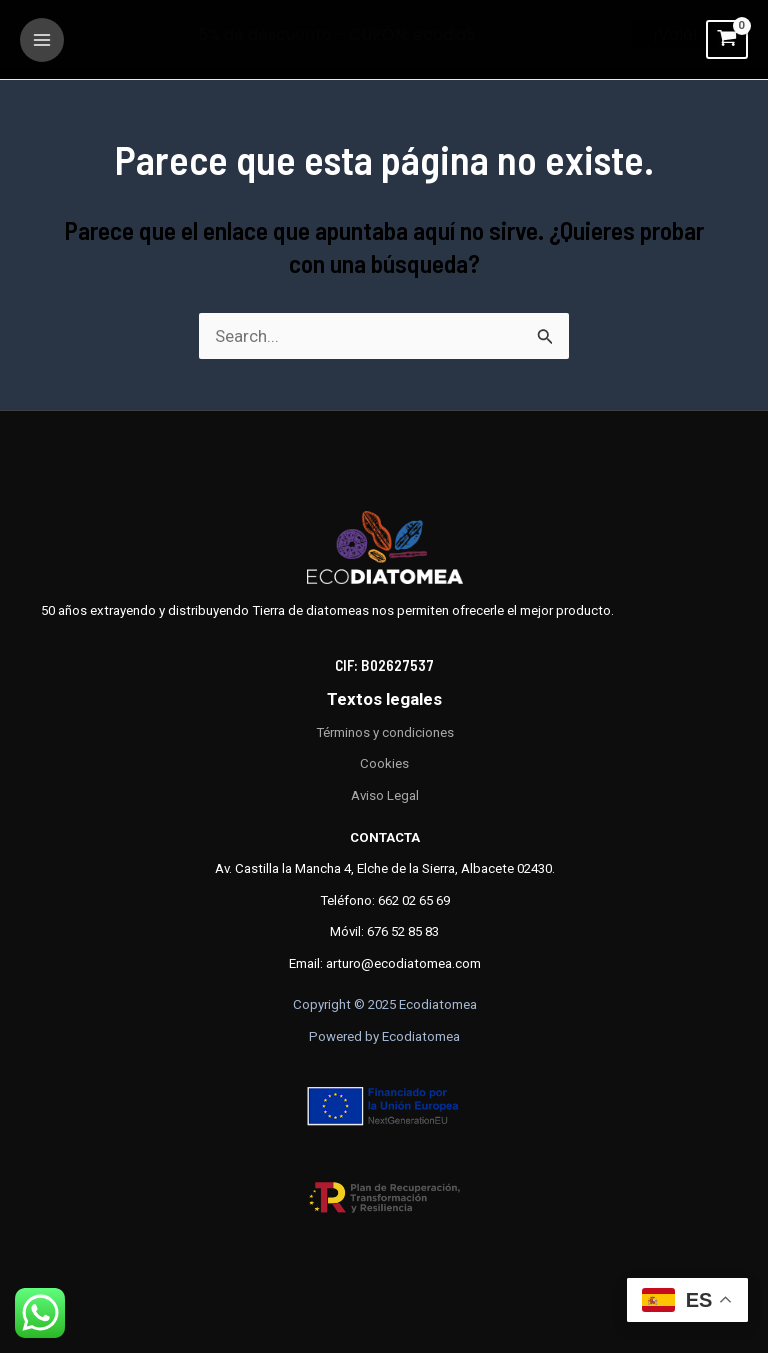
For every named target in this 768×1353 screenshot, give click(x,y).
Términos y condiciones (385, 732)
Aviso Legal (385, 795)
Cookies (384, 763)
